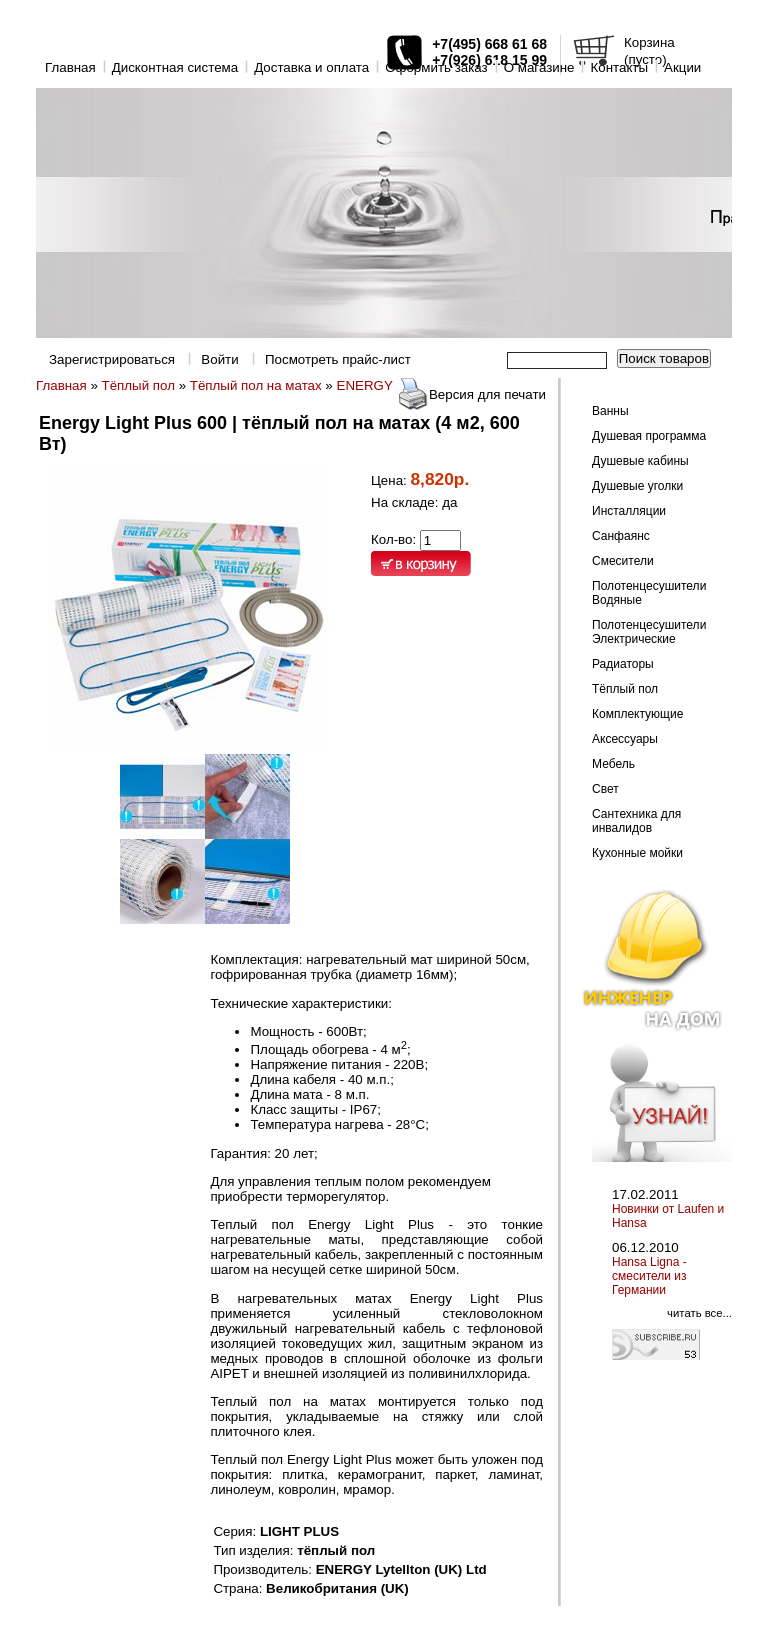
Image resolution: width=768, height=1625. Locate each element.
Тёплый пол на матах (256, 385)
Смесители (623, 561)
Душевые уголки (637, 486)
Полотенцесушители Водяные (649, 593)
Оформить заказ (436, 67)
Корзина (649, 42)
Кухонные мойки (637, 853)
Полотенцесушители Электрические (649, 632)
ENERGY (365, 385)
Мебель (613, 764)
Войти (219, 359)
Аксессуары (625, 739)
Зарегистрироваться (112, 359)
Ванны (610, 411)
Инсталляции (629, 511)
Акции (682, 67)
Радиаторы (623, 664)
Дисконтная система (175, 67)
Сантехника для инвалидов (636, 821)
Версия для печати (487, 394)
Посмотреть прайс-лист (338, 359)
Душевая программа (649, 436)
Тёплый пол (138, 385)
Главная (70, 67)
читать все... (699, 1313)
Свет (605, 789)
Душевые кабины (640, 461)
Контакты (619, 67)
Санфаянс (621, 536)
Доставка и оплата (311, 67)
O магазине (539, 67)
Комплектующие (637, 714)
